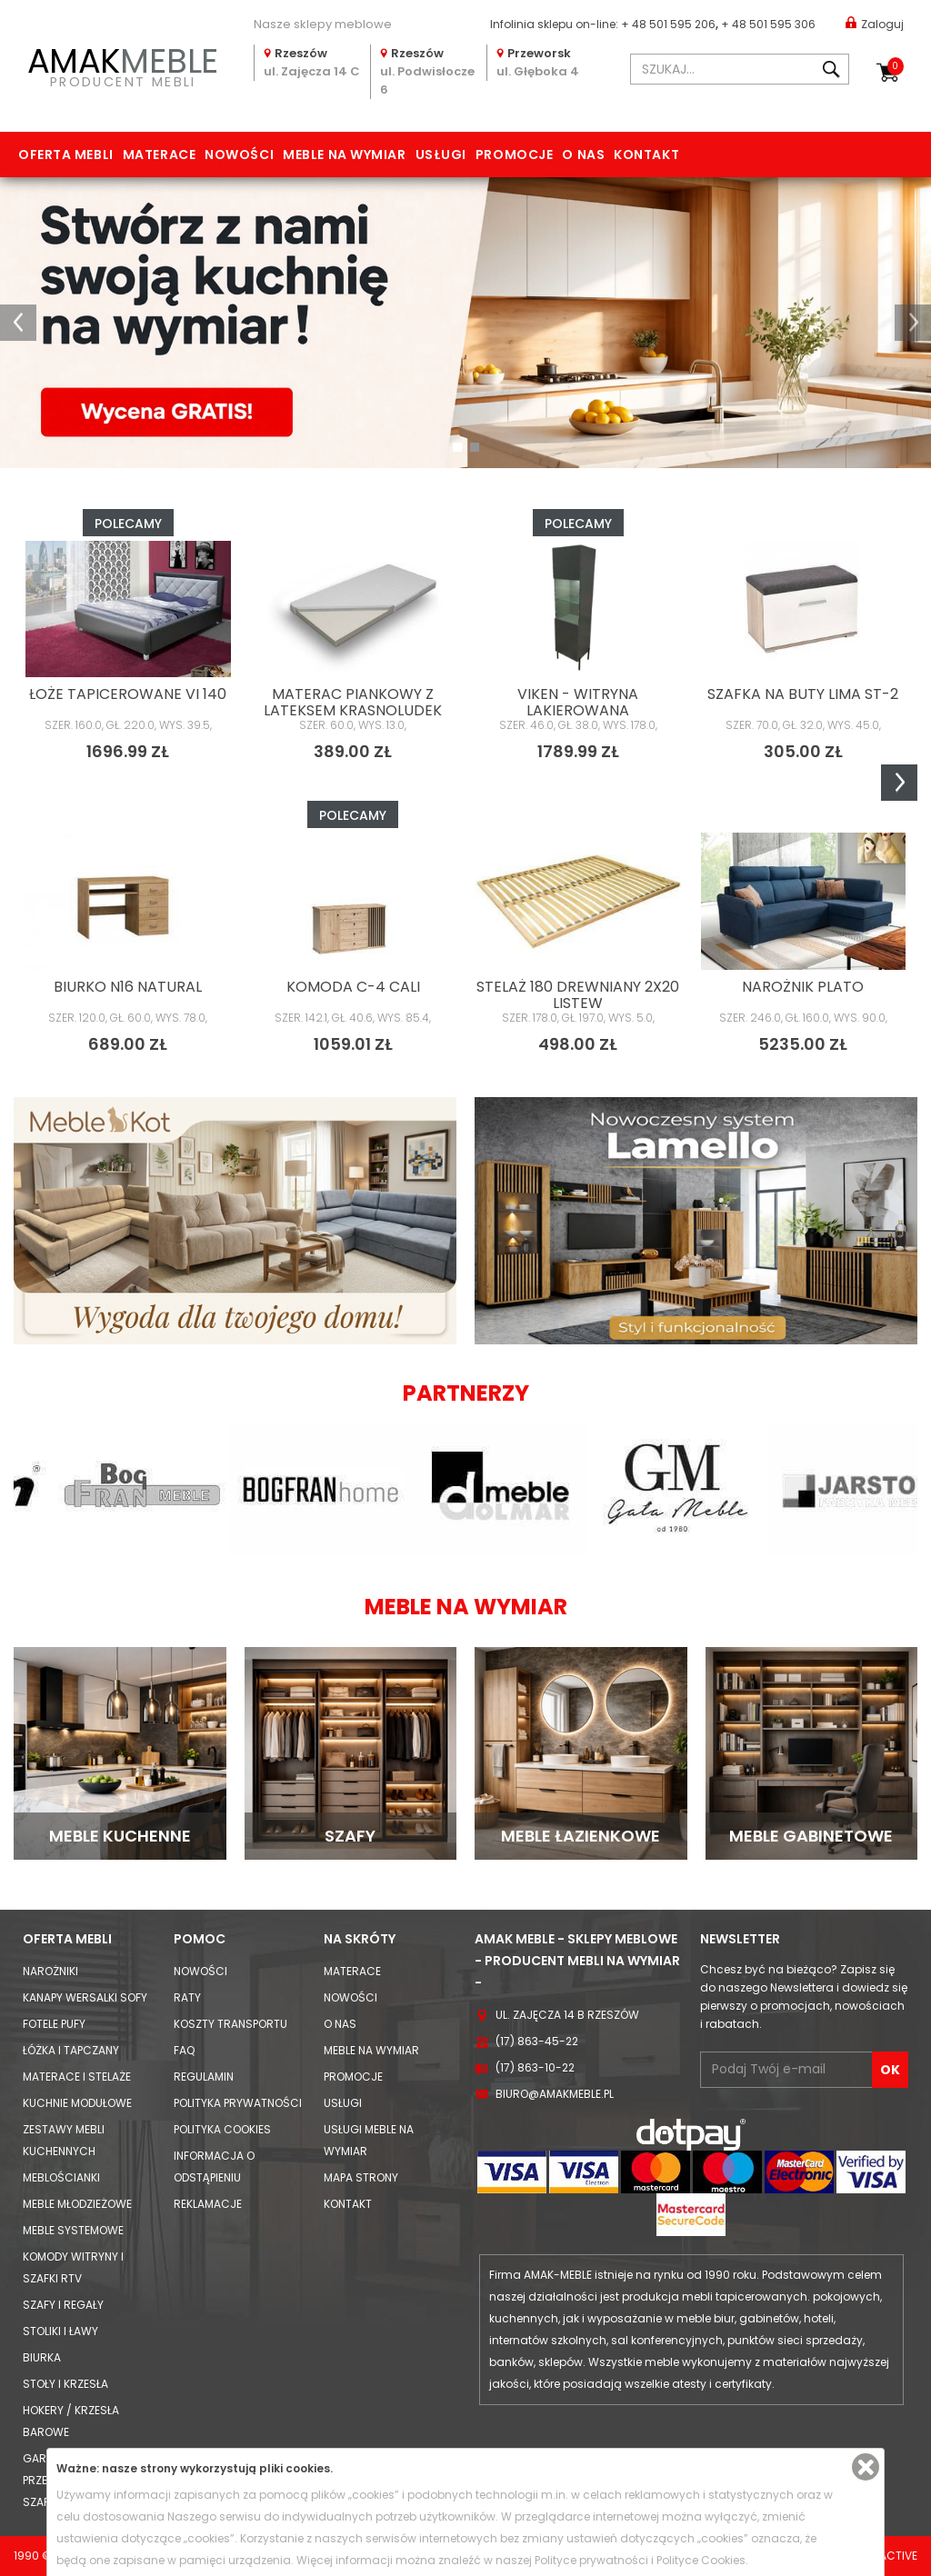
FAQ (184, 2050)
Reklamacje (208, 2204)
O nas (583, 154)
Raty (187, 1997)
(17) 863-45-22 (537, 2041)
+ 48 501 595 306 (768, 24)
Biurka (42, 2357)
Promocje (514, 154)
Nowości (239, 154)
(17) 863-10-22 (535, 2067)
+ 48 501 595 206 (668, 24)
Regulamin (204, 2076)
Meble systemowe (73, 2230)
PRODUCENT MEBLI (122, 65)
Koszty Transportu (230, 2024)
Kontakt (646, 154)
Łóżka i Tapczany (71, 2050)
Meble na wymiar (344, 154)
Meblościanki (61, 2177)
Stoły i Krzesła (65, 2383)
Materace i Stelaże (77, 2076)
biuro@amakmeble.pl (555, 2094)
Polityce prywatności (591, 2560)
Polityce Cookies (701, 2560)
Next (899, 782)
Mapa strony (361, 2177)
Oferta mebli (66, 154)
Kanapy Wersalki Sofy (85, 1997)
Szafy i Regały (63, 2304)
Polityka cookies (222, 2129)
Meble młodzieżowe (77, 2204)
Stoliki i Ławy (60, 2331)
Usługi (440, 154)
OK (890, 2070)
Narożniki (50, 1971)
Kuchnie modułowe (77, 2103)
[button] (18, 323)
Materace (159, 154)
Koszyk (895, 66)
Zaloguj (875, 23)
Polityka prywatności (238, 2103)
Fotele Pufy (54, 2024)
